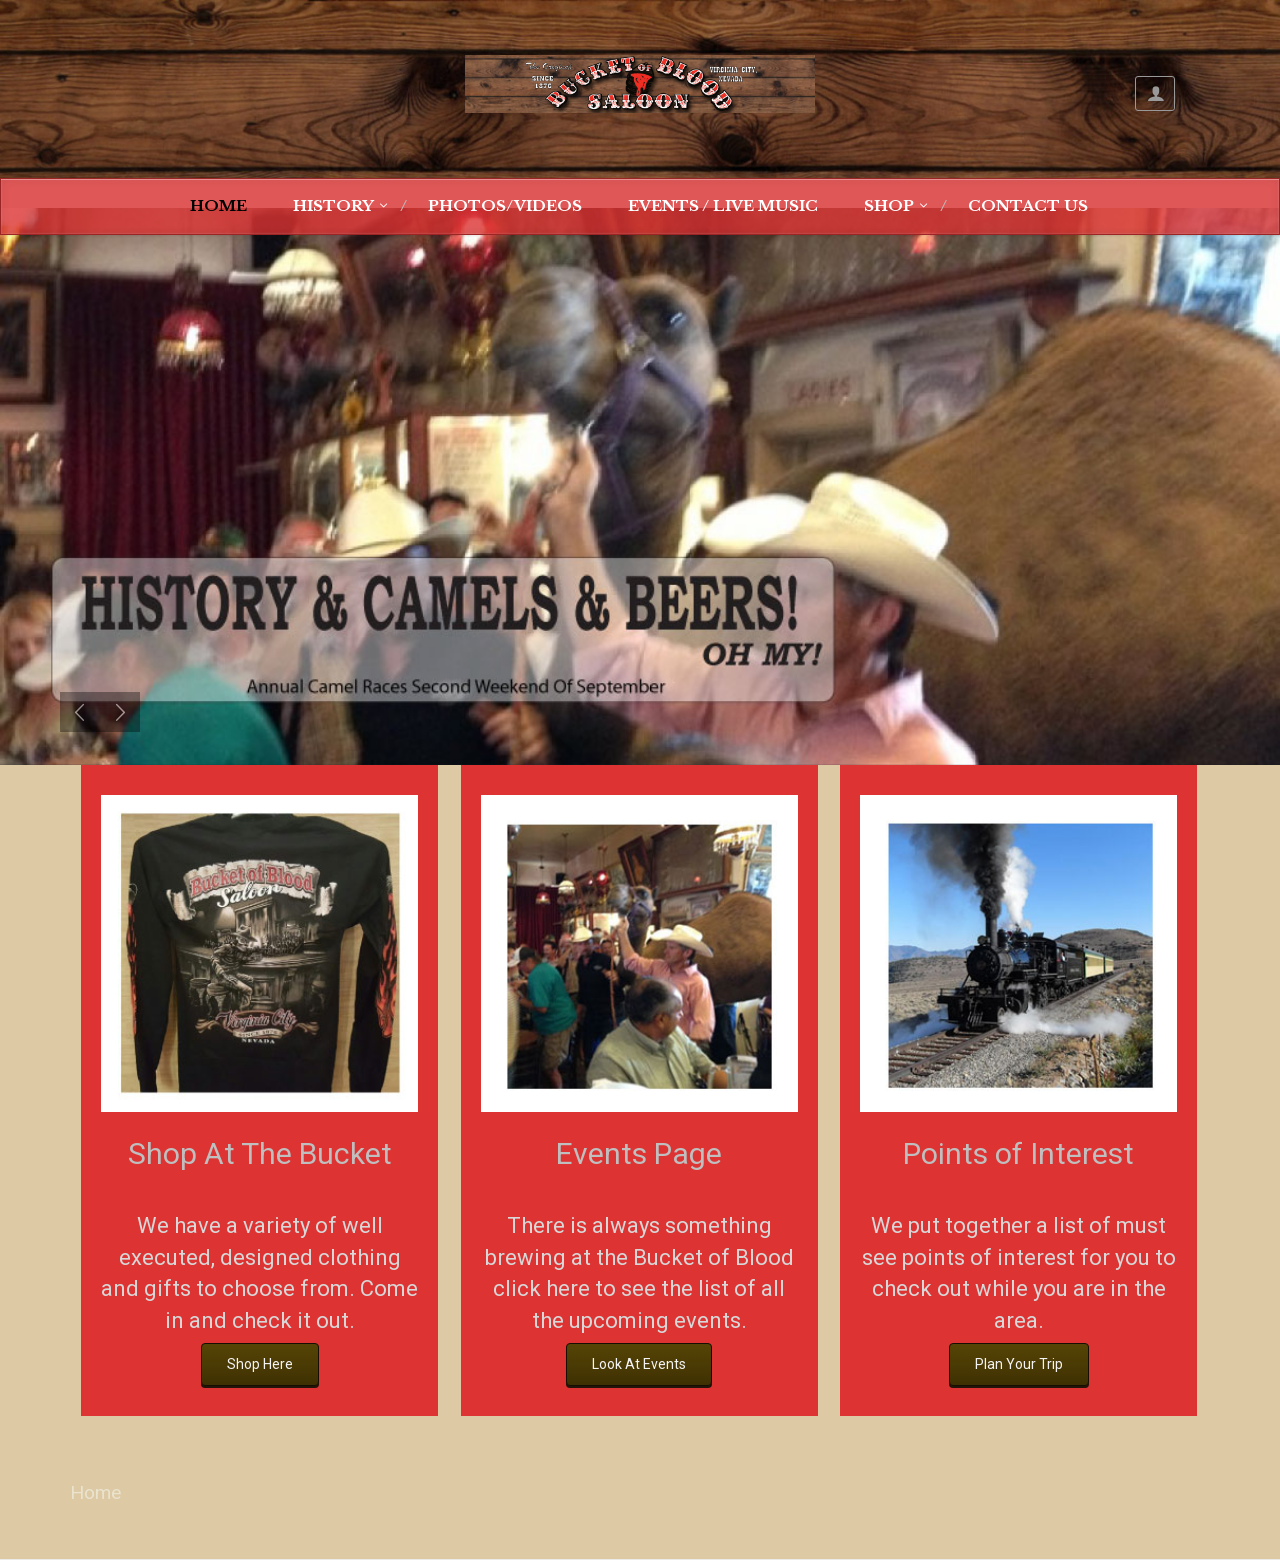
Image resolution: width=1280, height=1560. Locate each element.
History (333, 205)
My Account (1155, 93)
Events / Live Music (723, 205)
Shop (889, 205)
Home (218, 205)
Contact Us (1028, 205)
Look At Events (639, 1364)
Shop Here (260, 1364)
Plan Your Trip (1019, 1364)
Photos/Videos (505, 205)
